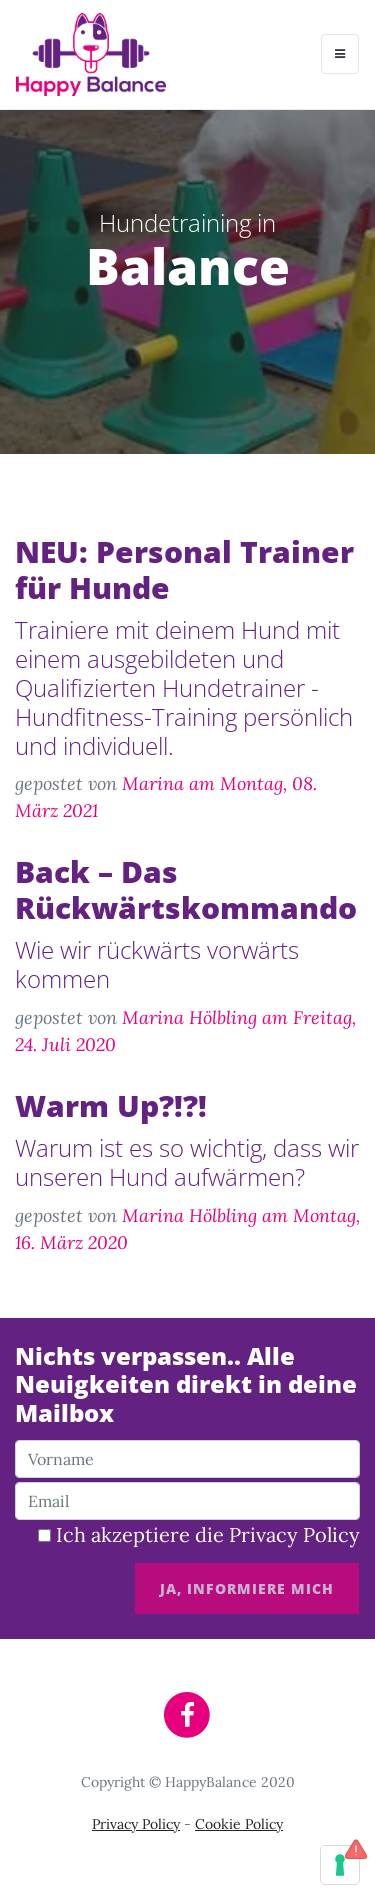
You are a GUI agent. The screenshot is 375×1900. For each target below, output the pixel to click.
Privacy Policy (294, 1534)
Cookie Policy (239, 1824)
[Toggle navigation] (340, 54)
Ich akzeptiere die (199, 1534)
